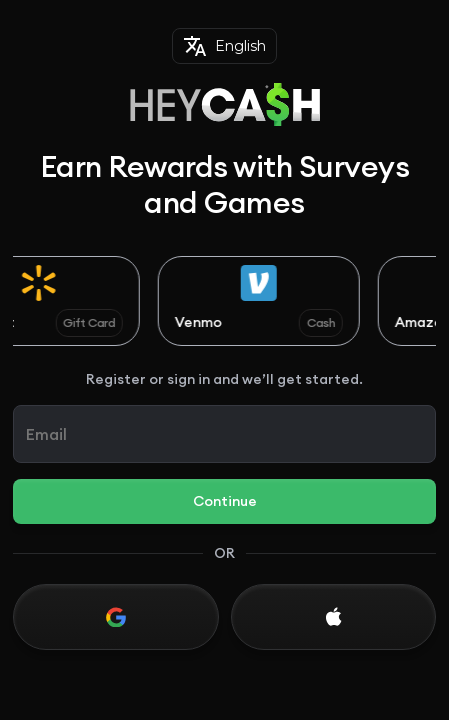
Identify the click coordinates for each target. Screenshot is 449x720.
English (224, 46)
